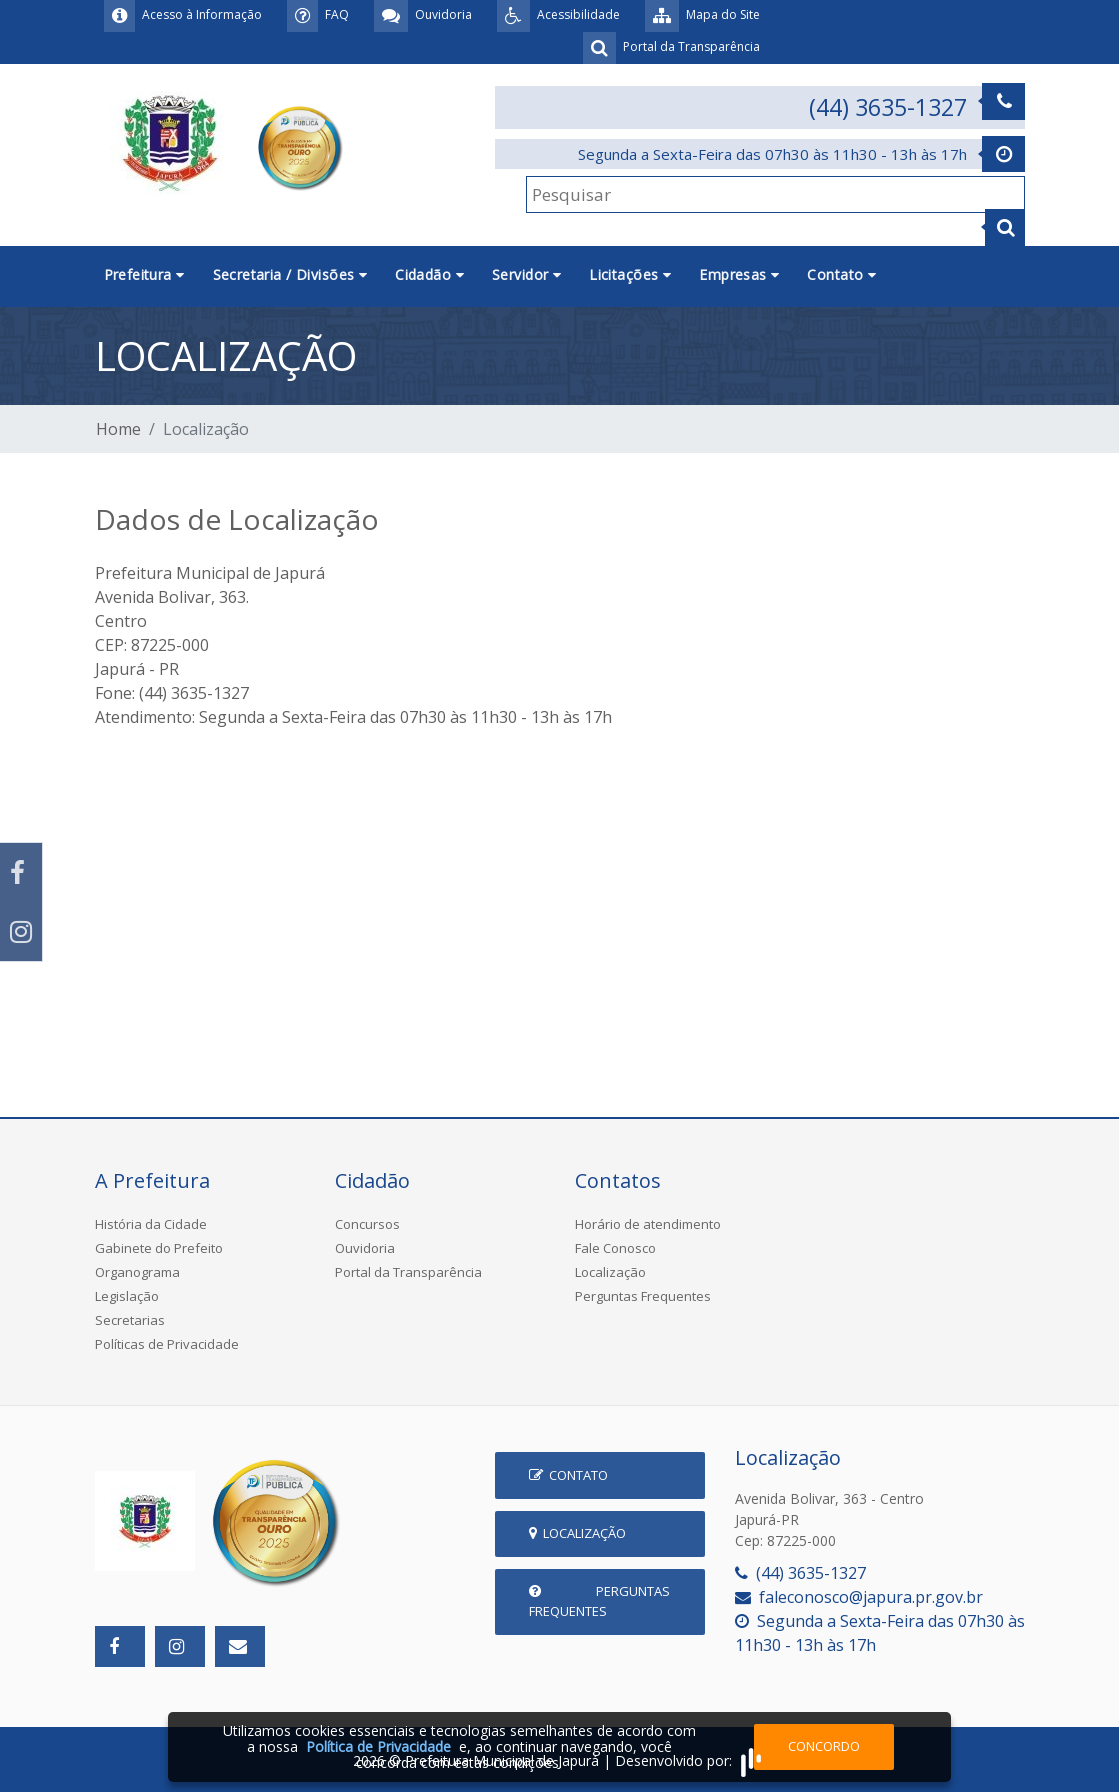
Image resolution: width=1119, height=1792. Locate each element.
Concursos (367, 1224)
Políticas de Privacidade (167, 1344)
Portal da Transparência (408, 1272)
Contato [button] (841, 274)
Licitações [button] (630, 274)
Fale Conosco (615, 1248)
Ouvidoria (365, 1248)
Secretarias (130, 1320)
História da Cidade (151, 1224)
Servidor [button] (526, 274)
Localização (610, 1272)
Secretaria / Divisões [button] (290, 274)
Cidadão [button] (429, 274)
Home (118, 429)
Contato (568, 1475)
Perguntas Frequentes (643, 1296)
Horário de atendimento (648, 1224)
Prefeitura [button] (144, 274)
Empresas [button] (739, 274)
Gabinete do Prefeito (159, 1248)
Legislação (127, 1296)
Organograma (137, 1272)
